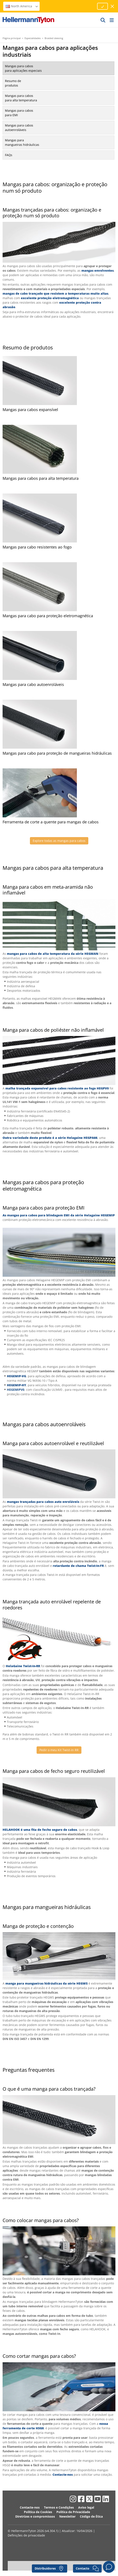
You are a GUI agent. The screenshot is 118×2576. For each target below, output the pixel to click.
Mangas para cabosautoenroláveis (19, 127)
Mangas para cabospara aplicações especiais (23, 68)
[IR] (103, 20)
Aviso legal (86, 2507)
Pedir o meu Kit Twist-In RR (59, 1750)
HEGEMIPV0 (15, 1390)
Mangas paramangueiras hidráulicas (22, 142)
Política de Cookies (38, 2512)
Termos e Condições (59, 2507)
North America (22, 6)
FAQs (8, 155)
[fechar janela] (112, 6)
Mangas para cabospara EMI (19, 112)
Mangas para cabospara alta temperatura (21, 98)
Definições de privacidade (26, 2535)
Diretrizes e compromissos (35, 2516)
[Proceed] (102, 6)
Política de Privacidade (73, 2512)
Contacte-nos (30, 2507)
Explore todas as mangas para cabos (59, 841)
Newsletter (67, 2516)
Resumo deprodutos (13, 83)
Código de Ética (91, 2516)
